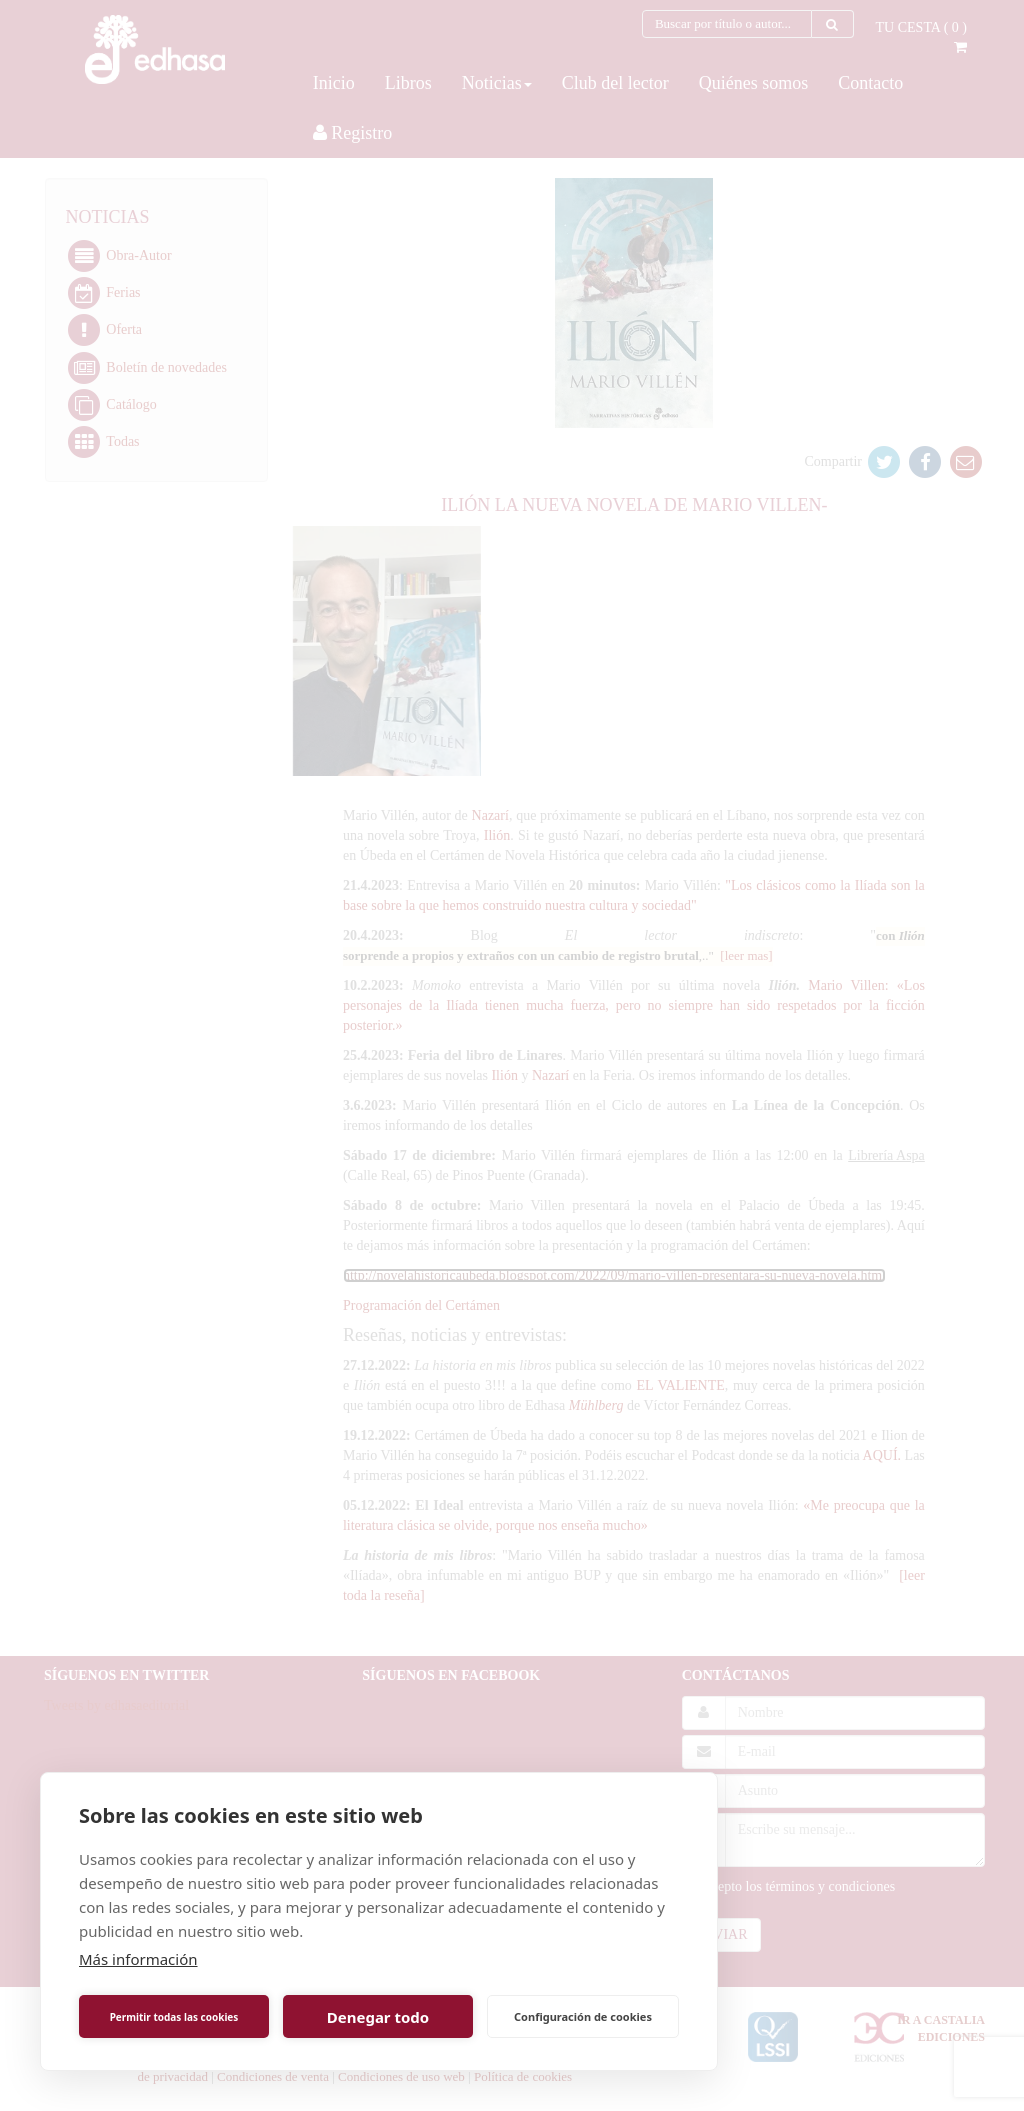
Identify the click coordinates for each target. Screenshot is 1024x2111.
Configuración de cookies (583, 2016)
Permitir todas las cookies (174, 2017)
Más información (138, 1959)
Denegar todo (378, 2017)
